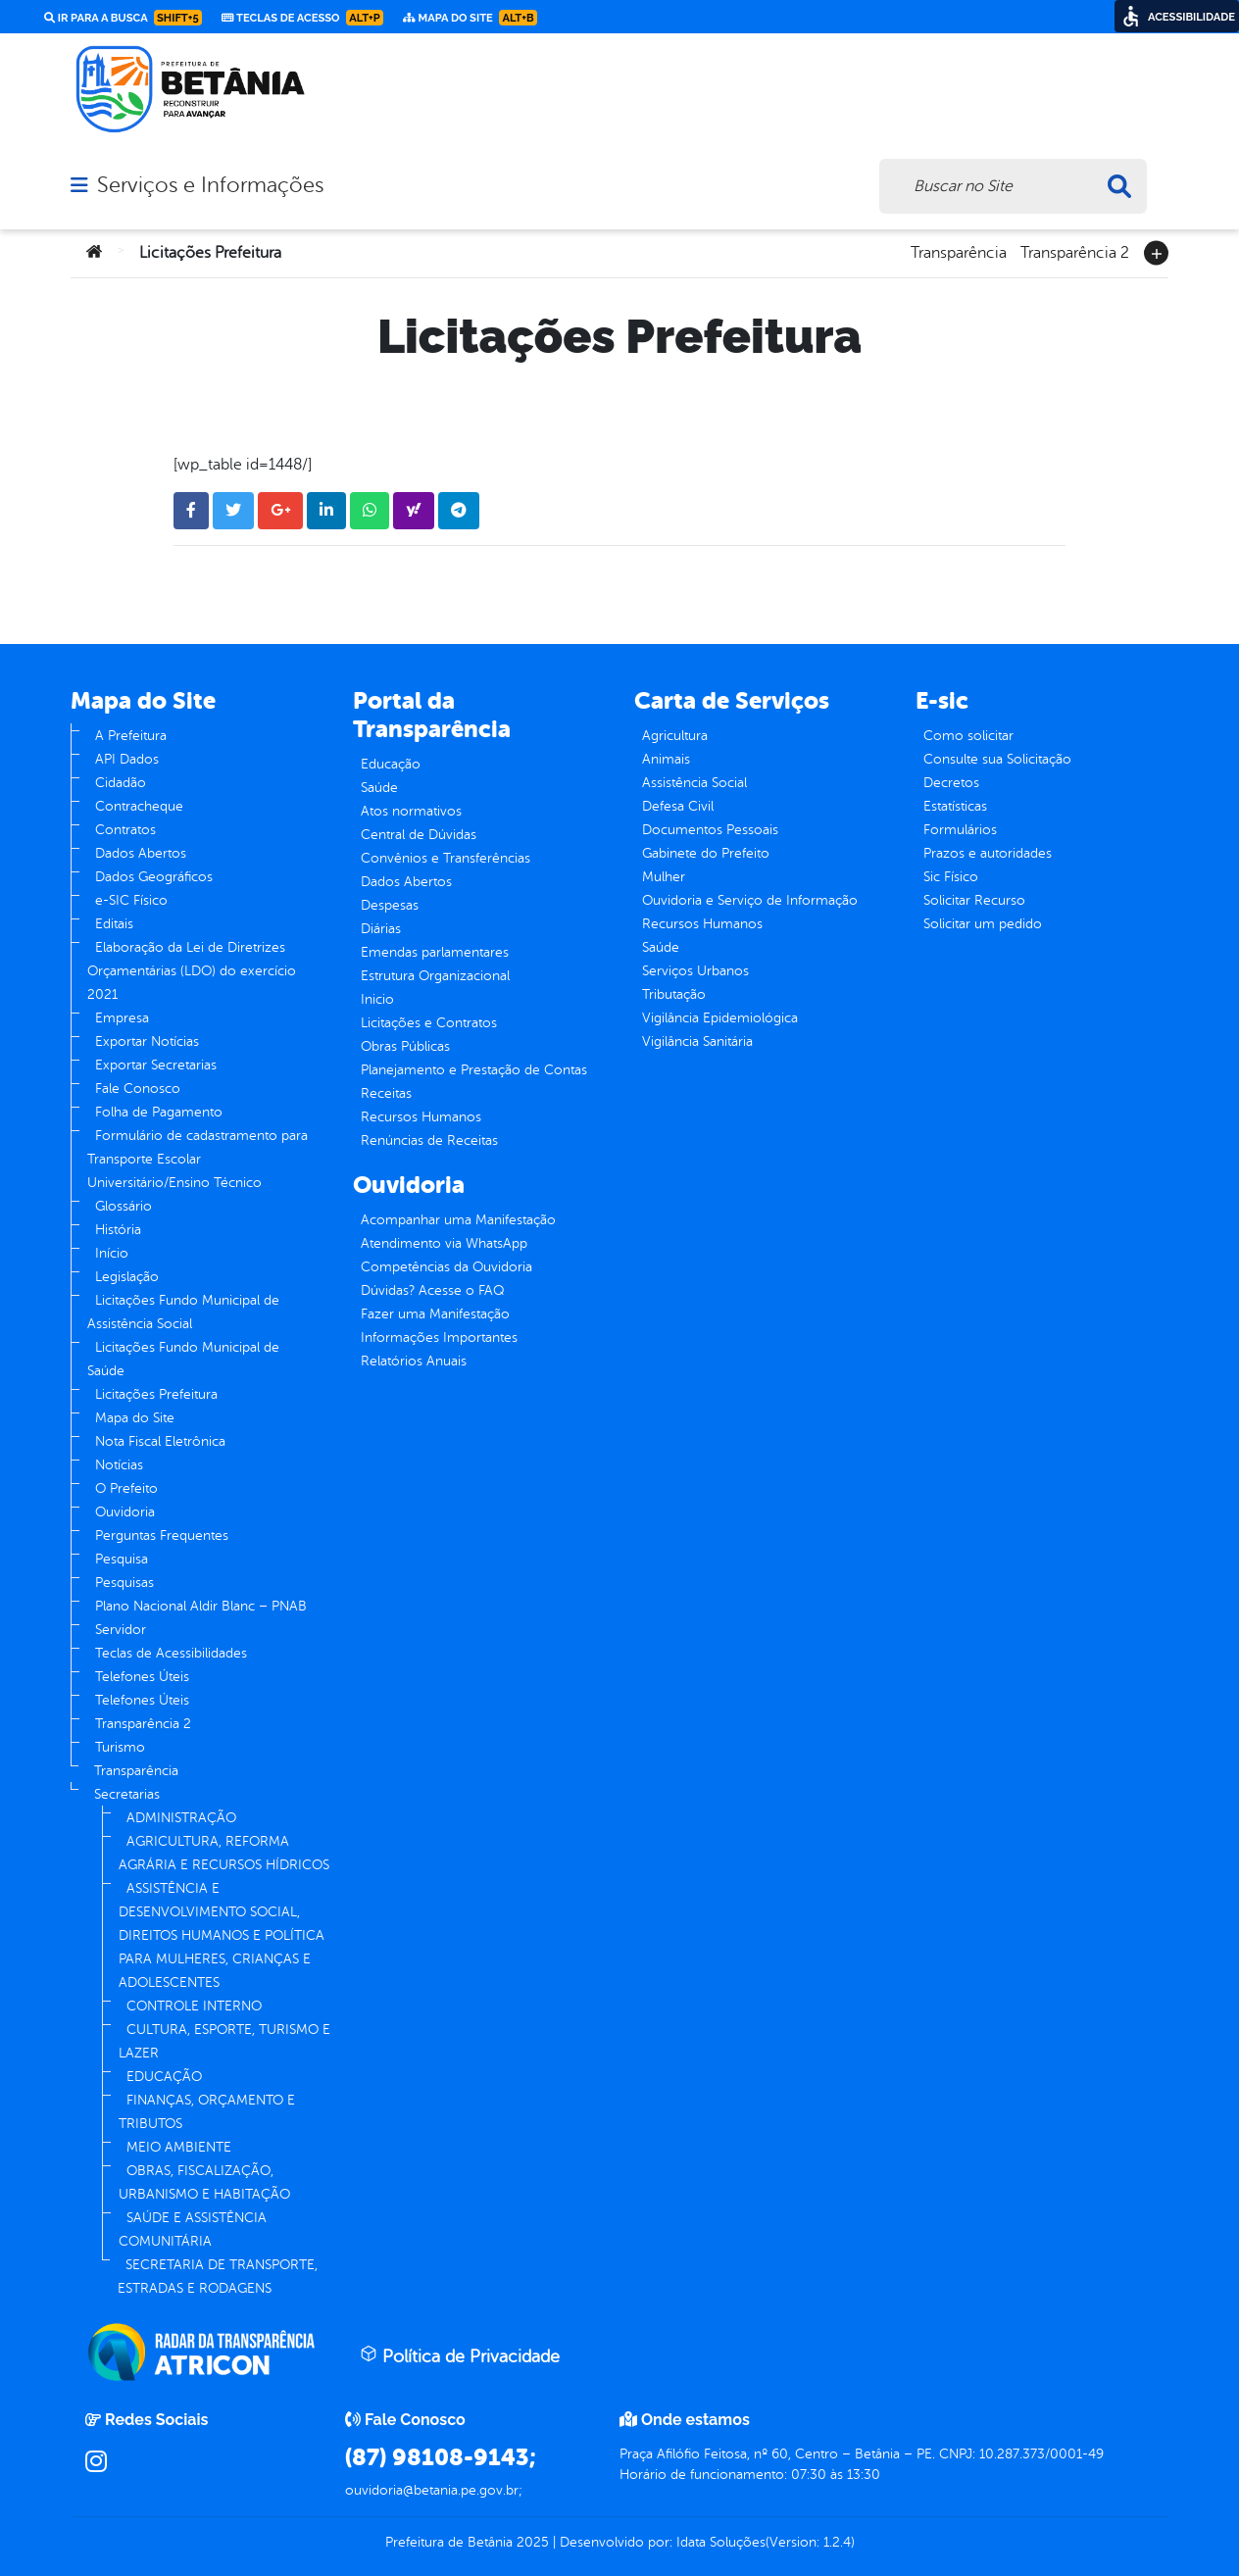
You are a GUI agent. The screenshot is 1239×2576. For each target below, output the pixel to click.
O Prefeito (126, 1488)
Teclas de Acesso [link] (302, 18)
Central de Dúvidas (418, 834)
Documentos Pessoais (710, 829)
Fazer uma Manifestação (435, 1314)
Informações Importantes (439, 1337)
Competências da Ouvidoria (446, 1267)
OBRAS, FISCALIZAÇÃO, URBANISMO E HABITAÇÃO (204, 2182)
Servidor (120, 1629)
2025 (531, 2542)
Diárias (381, 928)
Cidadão (120, 782)
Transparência (959, 251)
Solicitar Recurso (974, 900)
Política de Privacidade (460, 2355)
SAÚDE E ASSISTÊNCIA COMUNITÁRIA (193, 2229)
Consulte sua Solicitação (997, 759)
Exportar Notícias (147, 1041)
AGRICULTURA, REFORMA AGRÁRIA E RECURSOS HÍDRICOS (224, 1853)
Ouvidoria (125, 1512)
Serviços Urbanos (695, 971)
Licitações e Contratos (429, 1023)
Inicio (377, 999)
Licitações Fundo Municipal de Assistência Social (183, 1312)
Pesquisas (124, 1582)
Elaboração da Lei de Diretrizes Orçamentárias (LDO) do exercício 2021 (191, 971)
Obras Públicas (405, 1046)
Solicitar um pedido (982, 923)
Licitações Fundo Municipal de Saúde (183, 1359)
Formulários (960, 829)
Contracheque (139, 806)
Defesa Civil (678, 806)
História (118, 1229)
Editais (114, 923)
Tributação (674, 994)
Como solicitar (968, 735)
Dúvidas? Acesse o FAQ (432, 1290)
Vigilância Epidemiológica (720, 1018)
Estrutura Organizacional (435, 975)
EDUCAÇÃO (164, 2076)
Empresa (122, 1018)
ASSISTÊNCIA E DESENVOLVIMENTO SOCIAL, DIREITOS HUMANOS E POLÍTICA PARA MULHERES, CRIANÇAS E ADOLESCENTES (221, 1935)
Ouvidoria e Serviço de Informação (750, 900)
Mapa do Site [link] (470, 18)
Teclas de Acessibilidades (171, 1653)
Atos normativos (411, 811)
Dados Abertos (140, 853)
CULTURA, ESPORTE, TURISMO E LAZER (224, 2041)
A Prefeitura (131, 735)
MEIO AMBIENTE (178, 2147)
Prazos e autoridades (987, 853)
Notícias (119, 1465)
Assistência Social (694, 782)
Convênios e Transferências (445, 858)
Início (111, 1253)
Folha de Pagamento (159, 1112)
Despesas (390, 905)
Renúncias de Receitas (429, 1140)
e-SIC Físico (131, 900)
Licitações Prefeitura (156, 1394)
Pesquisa (121, 1559)
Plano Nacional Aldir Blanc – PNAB (201, 1606)
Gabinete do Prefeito (705, 853)
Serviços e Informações (210, 185)
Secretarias (127, 1794)
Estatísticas (955, 806)
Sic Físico (950, 876)
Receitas (386, 1093)
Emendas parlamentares (435, 952)
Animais (666, 759)
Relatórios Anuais (414, 1361)
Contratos (125, 829)
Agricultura (675, 735)
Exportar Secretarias (156, 1065)
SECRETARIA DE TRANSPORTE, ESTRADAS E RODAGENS (218, 2276)
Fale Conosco (137, 1088)
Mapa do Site (134, 1418)
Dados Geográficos (154, 876)
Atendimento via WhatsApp (444, 1243)
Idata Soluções (721, 2542)
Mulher (663, 876)
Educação (391, 764)
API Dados (127, 759)
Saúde (379, 787)
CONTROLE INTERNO (194, 2006)
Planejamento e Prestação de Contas (474, 1070)
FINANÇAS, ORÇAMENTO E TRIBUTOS (207, 2112)
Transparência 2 (1074, 251)
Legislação (127, 1276)
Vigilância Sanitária (697, 1041)
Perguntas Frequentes (161, 1535)
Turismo (120, 1747)
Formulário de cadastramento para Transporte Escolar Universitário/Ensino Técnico (197, 1159)
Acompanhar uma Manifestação (458, 1220)
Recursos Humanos (421, 1117)
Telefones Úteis (142, 1676)
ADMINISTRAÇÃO (181, 1817)
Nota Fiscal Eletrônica (160, 1441)
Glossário (123, 1206)
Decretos (951, 782)
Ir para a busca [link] (123, 18)
